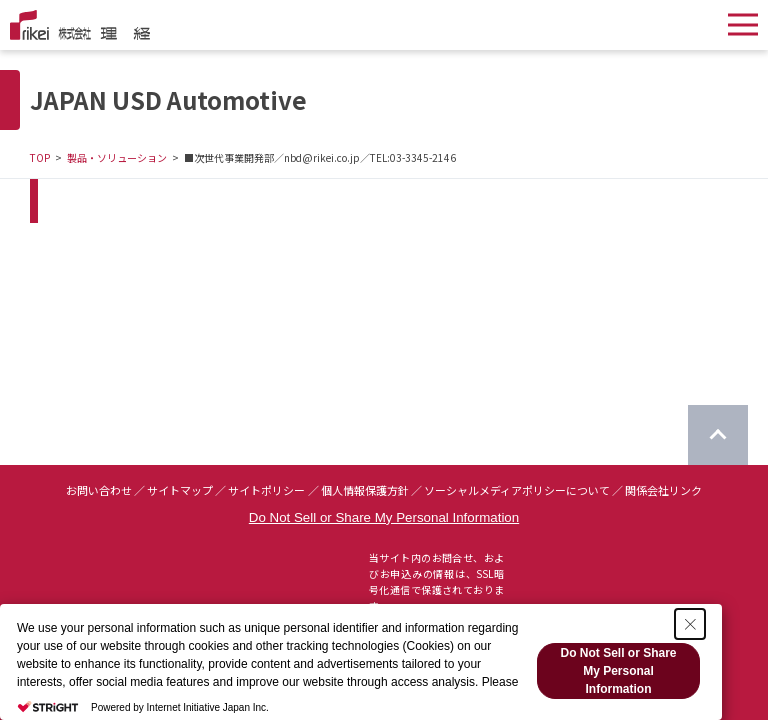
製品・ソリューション (117, 157)
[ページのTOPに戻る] (718, 435)
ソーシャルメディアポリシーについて (517, 490)
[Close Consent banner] (690, 624)
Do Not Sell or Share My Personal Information (384, 517)
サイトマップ (180, 490)
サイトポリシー (266, 490)
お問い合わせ (99, 490)
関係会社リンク (663, 490)
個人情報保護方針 (365, 490)
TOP (40, 157)
